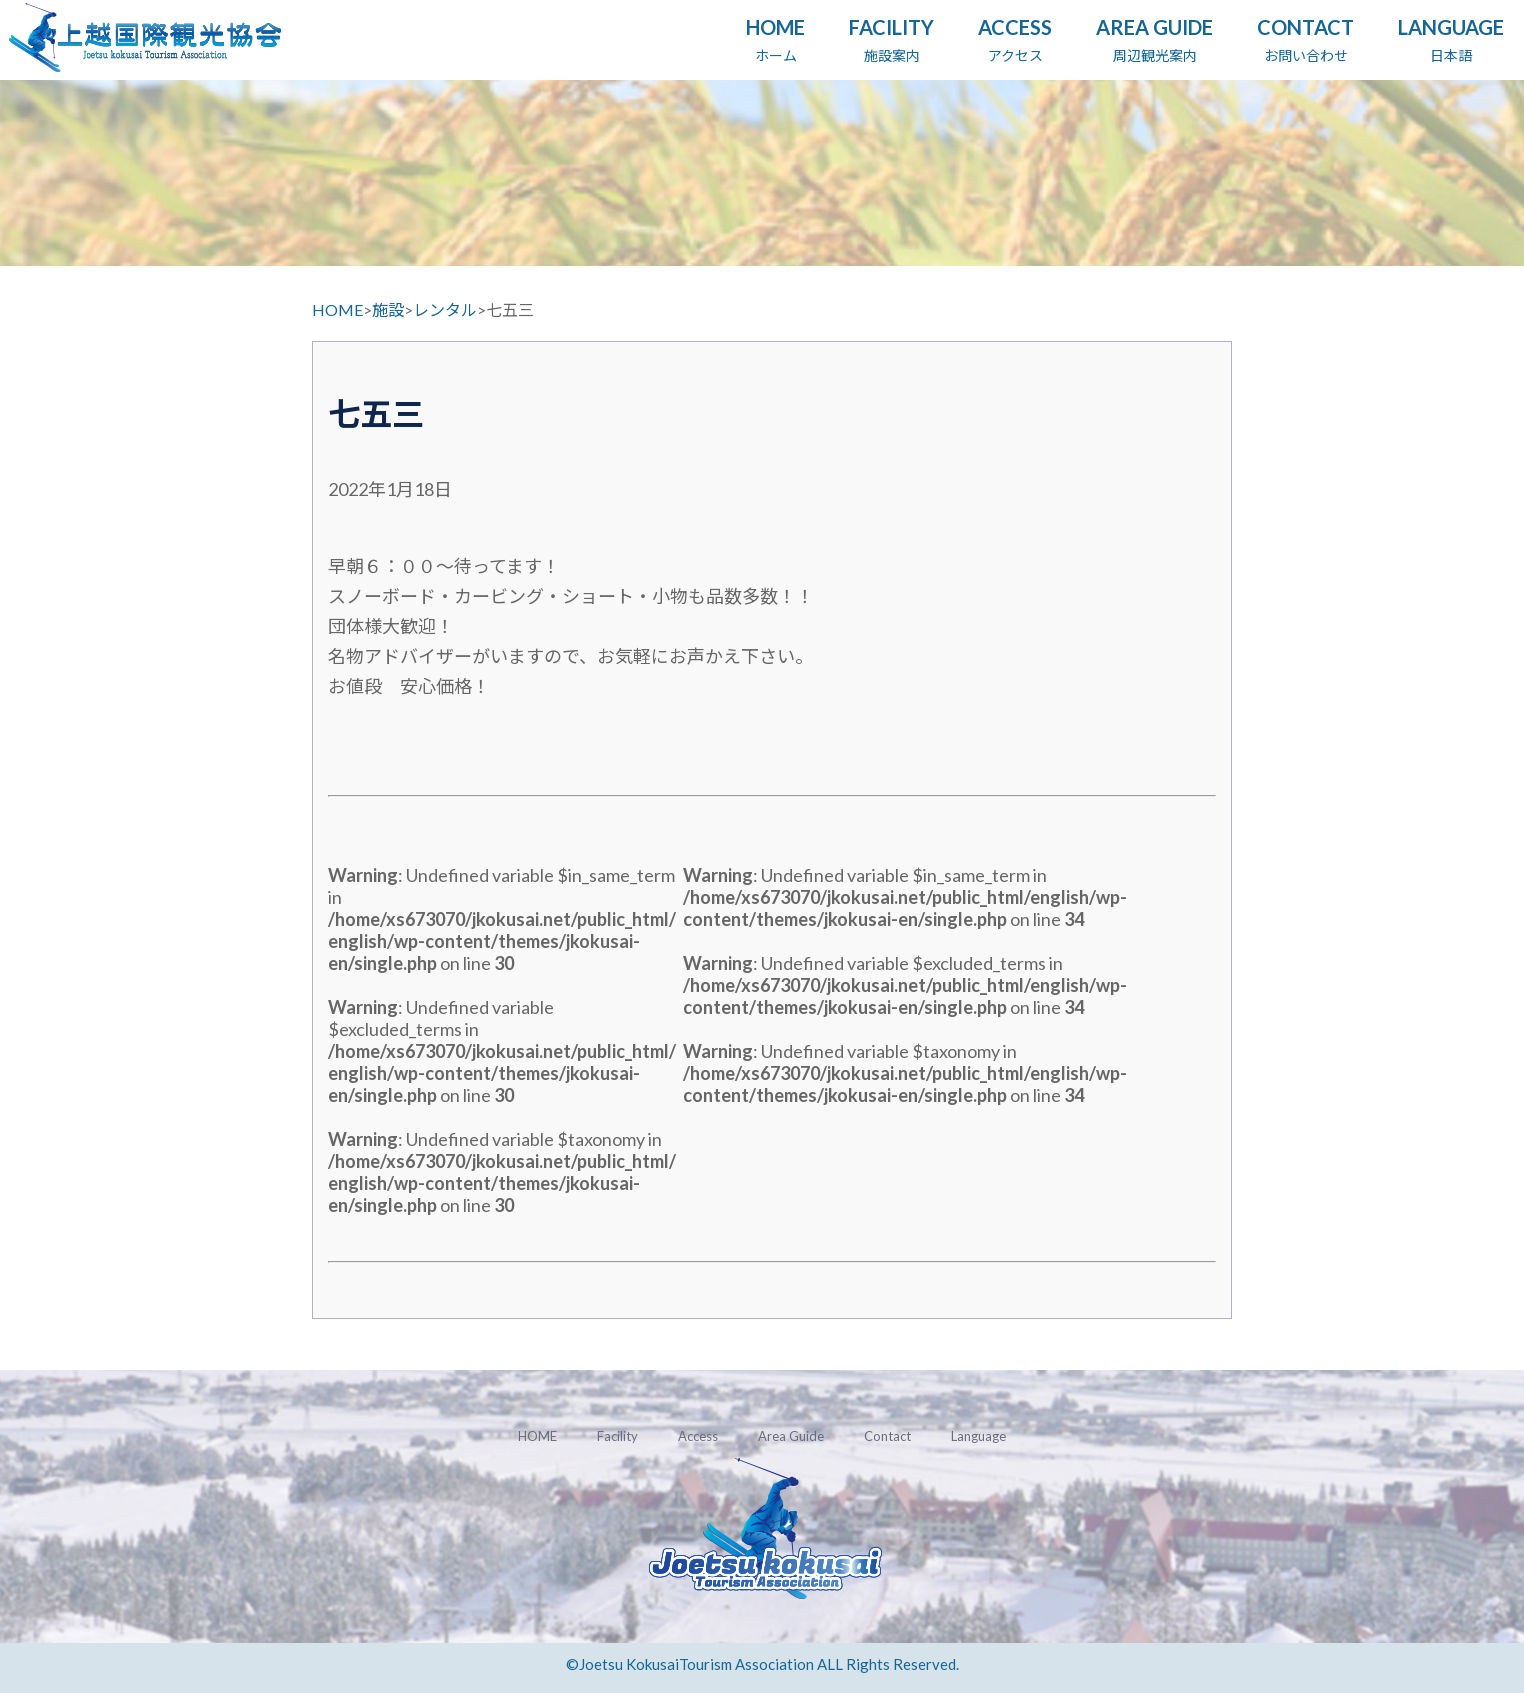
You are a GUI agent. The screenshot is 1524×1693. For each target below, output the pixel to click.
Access (698, 1436)
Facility (617, 1436)
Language (978, 1436)
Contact (887, 1436)
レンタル (445, 309)
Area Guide (791, 1436)
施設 (388, 309)
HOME (337, 309)
